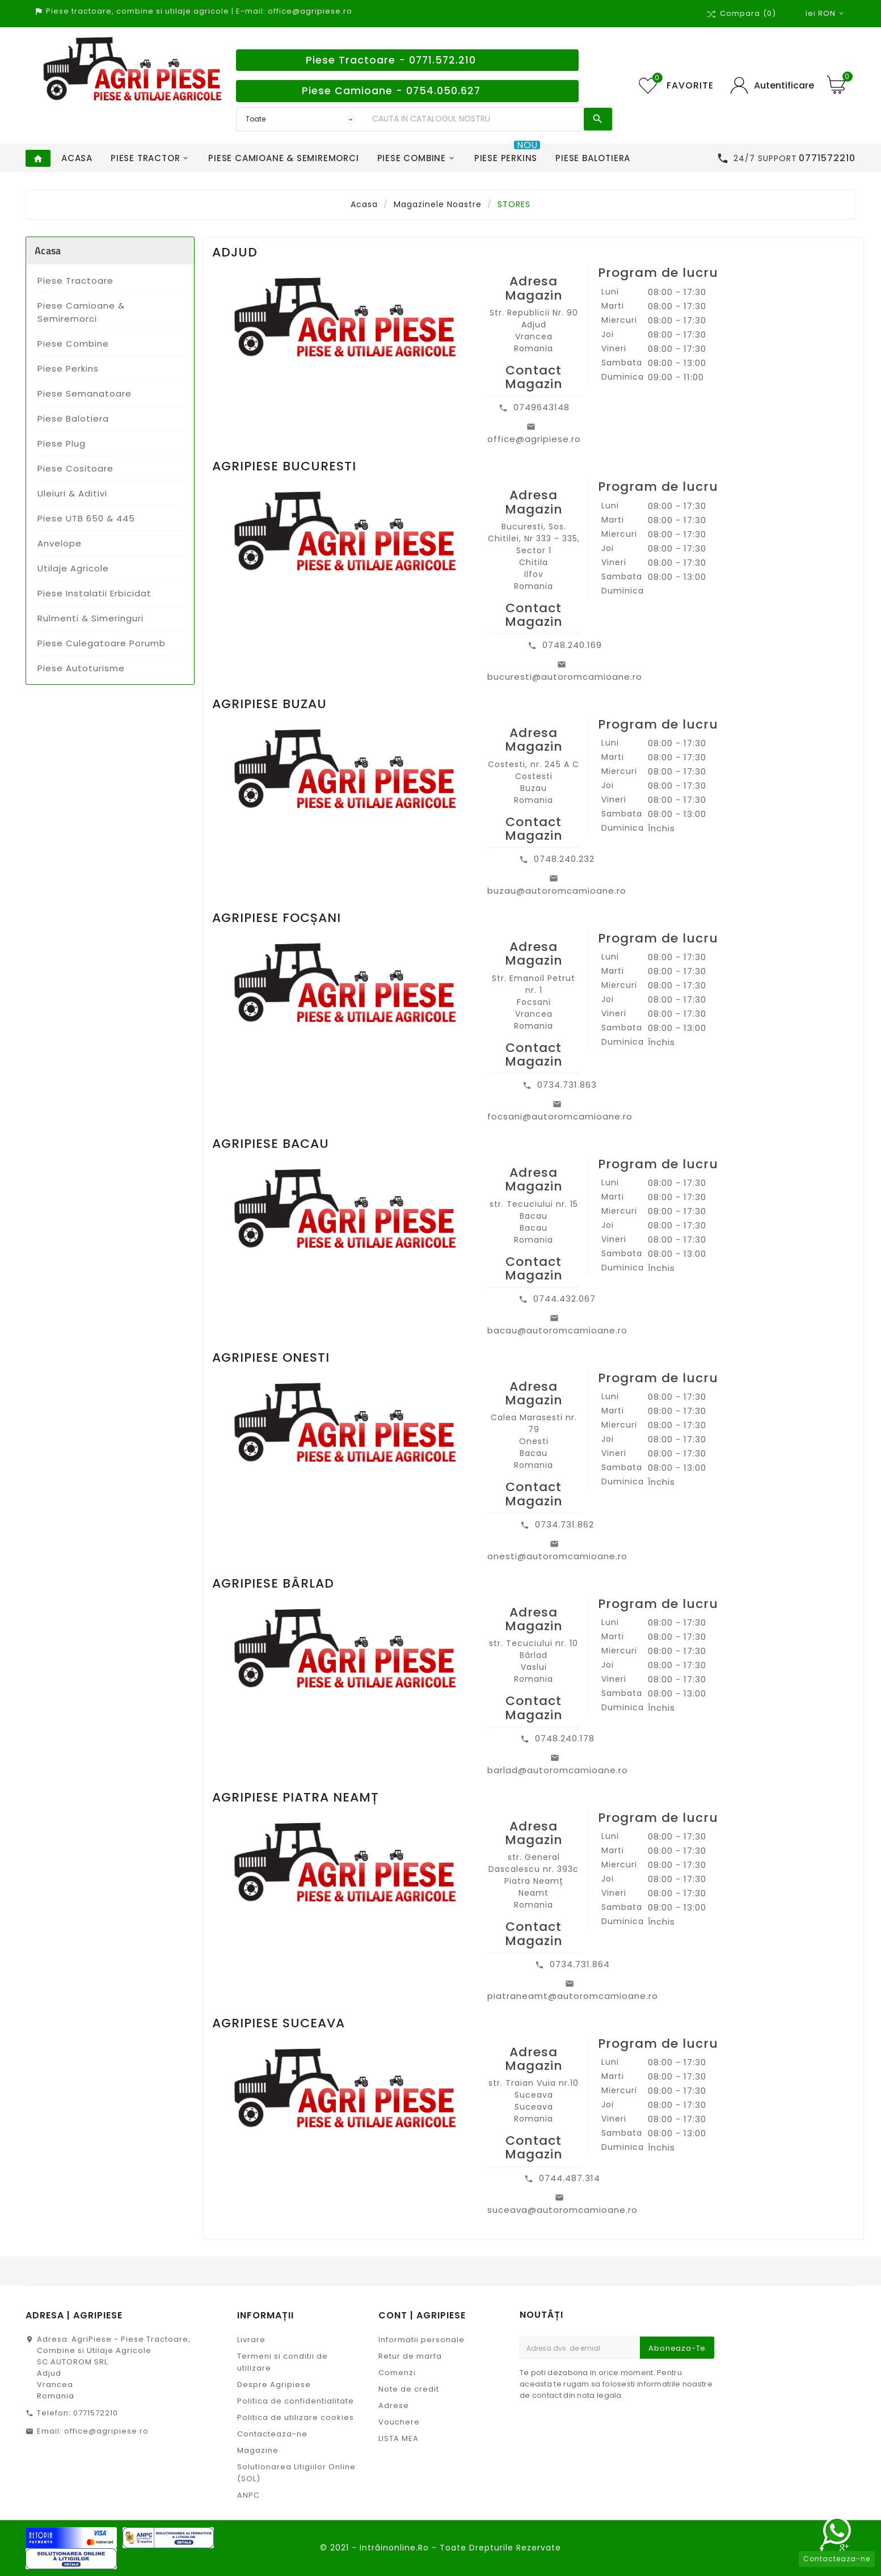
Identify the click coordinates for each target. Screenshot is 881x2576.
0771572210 (95, 2412)
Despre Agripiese (274, 2384)
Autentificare (784, 85)
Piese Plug (61, 443)
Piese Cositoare (75, 468)
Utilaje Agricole (73, 568)
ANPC (248, 2495)
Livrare (251, 2339)
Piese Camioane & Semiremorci (81, 312)
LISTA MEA (398, 2438)
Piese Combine (73, 344)
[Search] (475, 119)
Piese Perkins (68, 368)
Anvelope (59, 543)
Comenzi (397, 2372)
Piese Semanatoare (84, 393)
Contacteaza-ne (272, 2433)
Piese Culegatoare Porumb (101, 643)
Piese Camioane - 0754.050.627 (391, 91)
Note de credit (408, 2389)
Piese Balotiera (73, 418)
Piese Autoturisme (81, 668)
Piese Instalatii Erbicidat (94, 593)
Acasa (48, 250)
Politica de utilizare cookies (295, 2417)
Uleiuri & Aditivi (72, 493)
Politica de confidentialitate (295, 2401)
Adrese (393, 2405)
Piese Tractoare (75, 281)
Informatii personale (421, 2339)
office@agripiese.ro (106, 2431)
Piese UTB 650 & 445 (86, 518)
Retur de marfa (410, 2356)
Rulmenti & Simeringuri (90, 618)
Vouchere (399, 2422)
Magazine (258, 2450)
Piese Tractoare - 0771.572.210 (391, 60)
